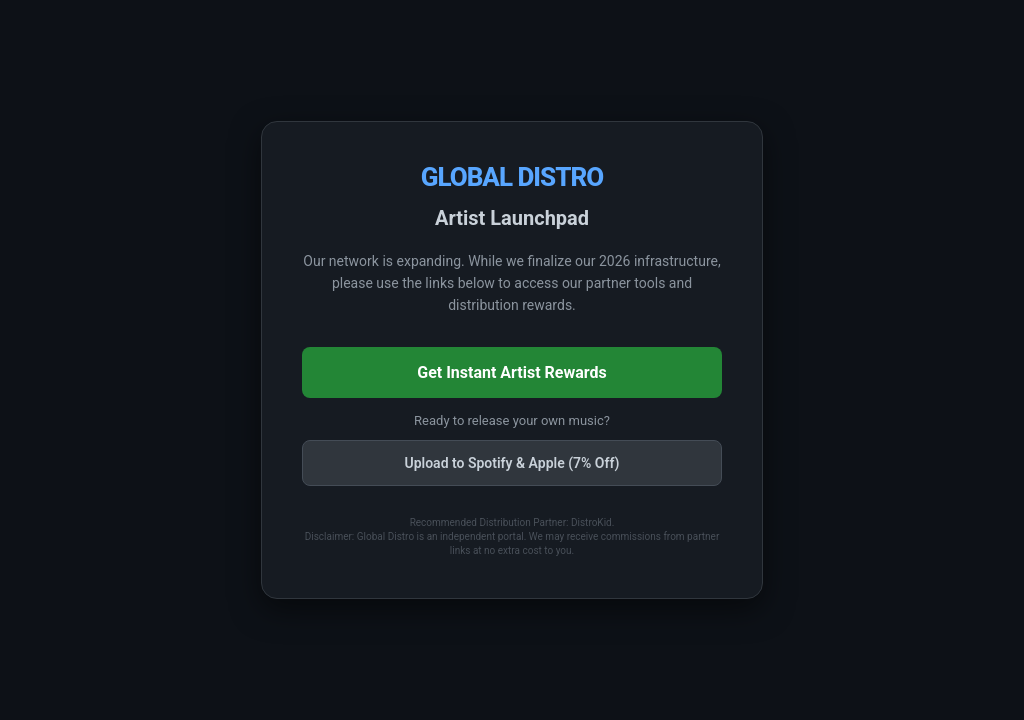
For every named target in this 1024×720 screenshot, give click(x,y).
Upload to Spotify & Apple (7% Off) (511, 463)
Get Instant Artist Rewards (512, 372)
